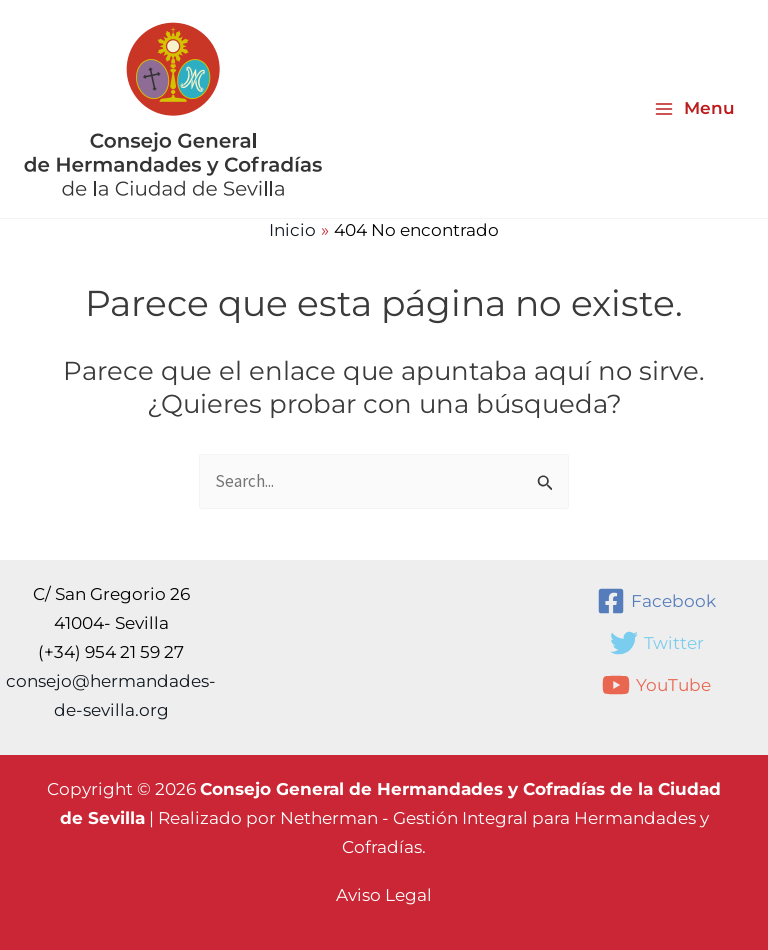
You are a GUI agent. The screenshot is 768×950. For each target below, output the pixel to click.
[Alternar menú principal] (694, 108)
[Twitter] (657, 643)
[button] (384, 895)
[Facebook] (656, 601)
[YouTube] (656, 685)
